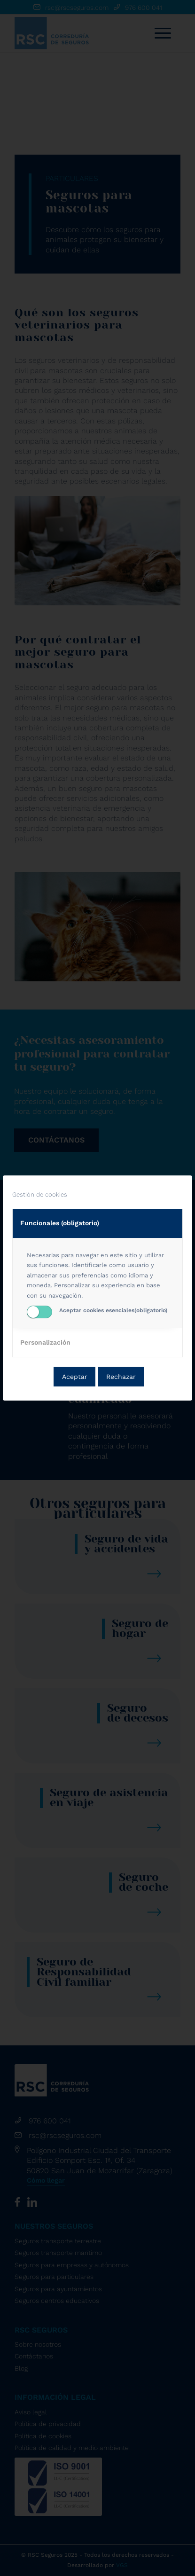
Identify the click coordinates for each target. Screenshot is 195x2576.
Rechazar (121, 1376)
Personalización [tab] (45, 1342)
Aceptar (74, 1376)
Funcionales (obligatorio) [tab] (59, 1223)
